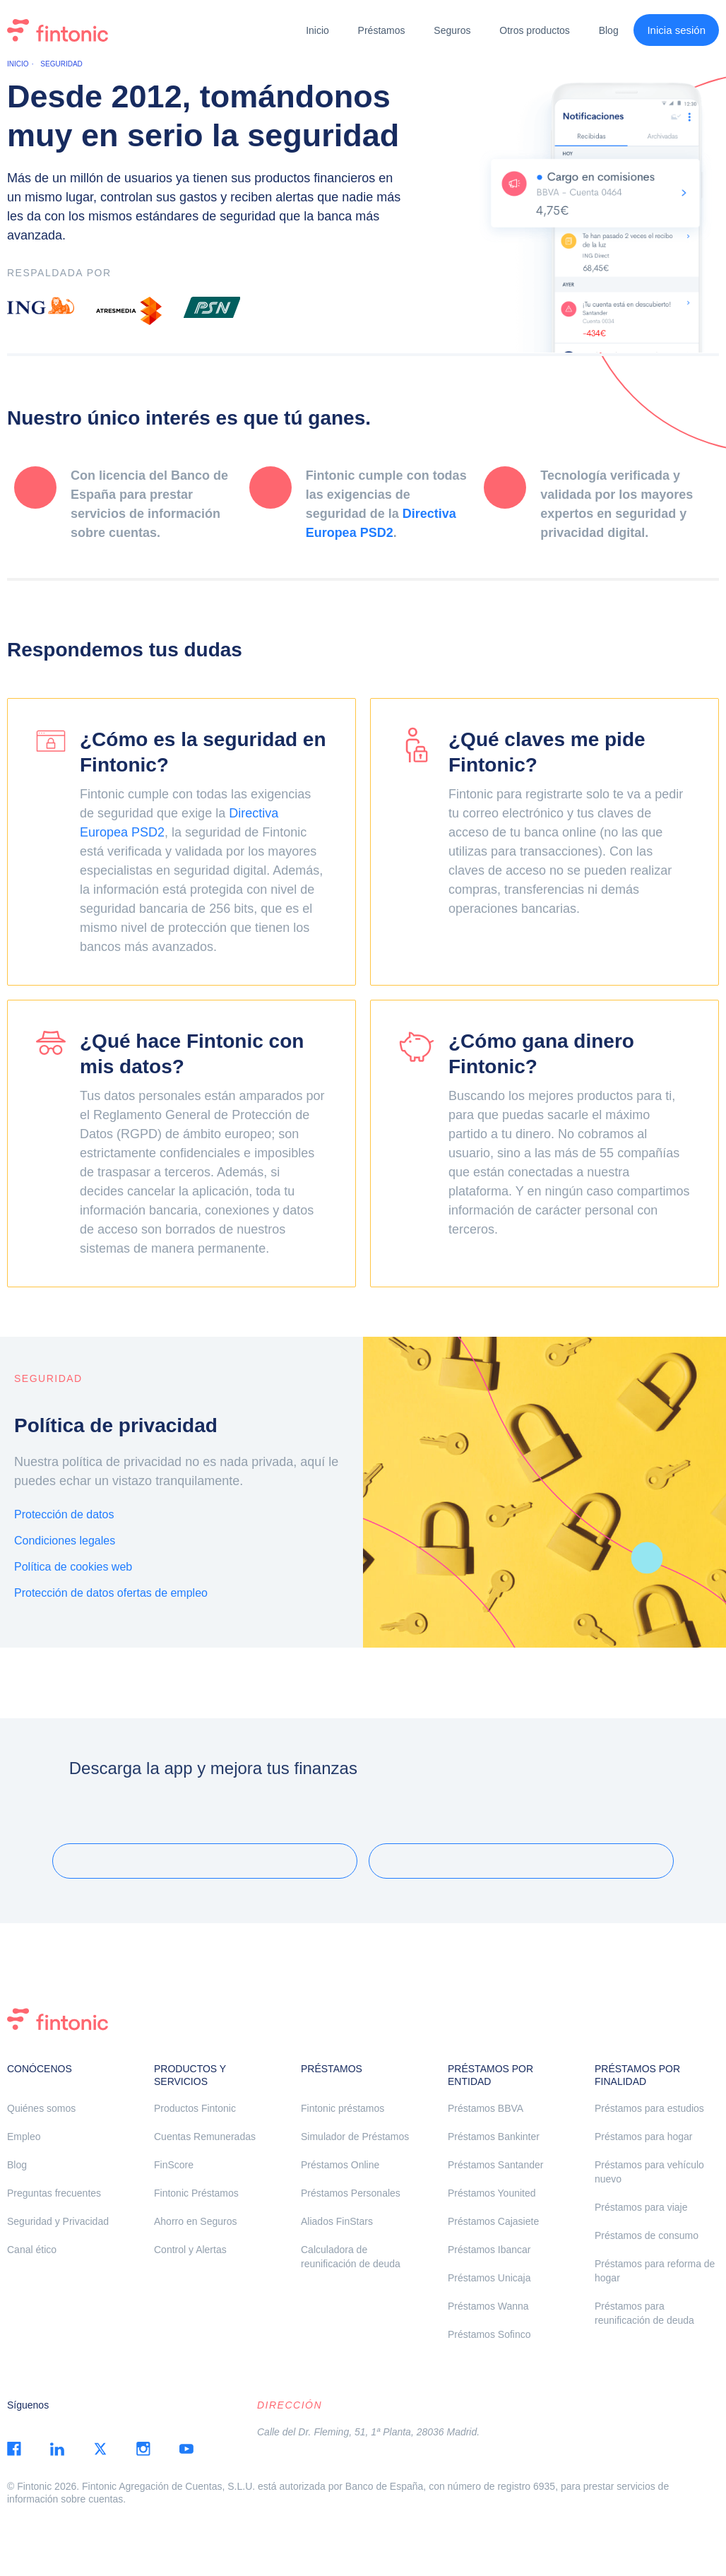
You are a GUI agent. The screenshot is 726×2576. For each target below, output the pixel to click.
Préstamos (381, 30)
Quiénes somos (41, 2108)
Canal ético (31, 2249)
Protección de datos (64, 1514)
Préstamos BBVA (485, 2108)
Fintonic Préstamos (196, 2193)
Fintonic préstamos (342, 2108)
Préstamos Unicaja (489, 2277)
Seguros (452, 30)
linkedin (57, 2449)
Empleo (23, 2136)
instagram (143, 2449)
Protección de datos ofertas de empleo (111, 1593)
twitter (100, 2449)
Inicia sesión (676, 30)
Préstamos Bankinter (494, 2136)
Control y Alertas (190, 2249)
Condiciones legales (64, 1541)
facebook (14, 2449)
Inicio (317, 30)
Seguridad (61, 64)
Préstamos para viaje (641, 2207)
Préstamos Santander (495, 2164)
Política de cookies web (73, 1567)
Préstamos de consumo (646, 2235)
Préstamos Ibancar (489, 2249)
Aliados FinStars (337, 2221)
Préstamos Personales (350, 2193)
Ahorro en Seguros (195, 2221)
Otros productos (534, 30)
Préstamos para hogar (644, 2136)
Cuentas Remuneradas (205, 2136)
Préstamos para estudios (649, 2108)
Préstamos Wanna (488, 2306)
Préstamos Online (340, 2164)
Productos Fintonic (195, 2108)
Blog (609, 30)
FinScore (174, 2164)
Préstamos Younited (492, 2193)
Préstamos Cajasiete (493, 2221)
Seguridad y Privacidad (58, 2221)
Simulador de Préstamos (355, 2136)
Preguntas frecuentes (54, 2193)
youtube (186, 2449)
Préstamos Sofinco (489, 2334)
